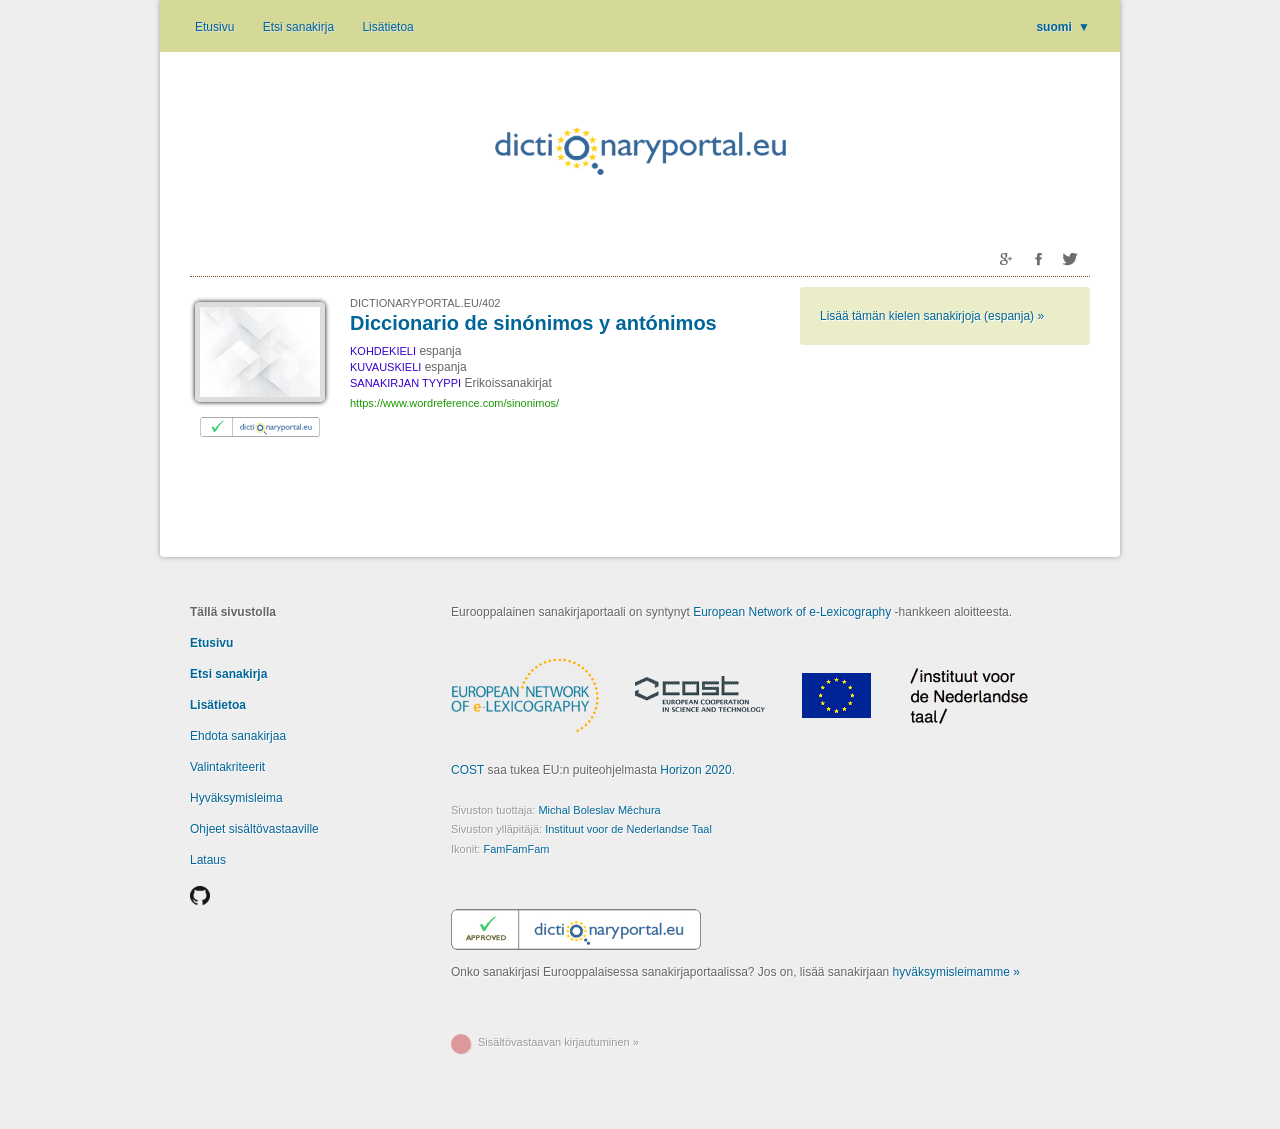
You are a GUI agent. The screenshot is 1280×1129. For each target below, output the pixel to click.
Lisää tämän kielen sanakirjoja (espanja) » (932, 316)
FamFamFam (516, 849)
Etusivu (214, 27)
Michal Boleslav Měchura (599, 810)
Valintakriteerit (227, 767)
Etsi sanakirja (298, 27)
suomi (1063, 27)
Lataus (208, 860)
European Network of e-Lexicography (792, 612)
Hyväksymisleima (236, 798)
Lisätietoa (387, 27)
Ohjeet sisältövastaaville (254, 829)
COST (467, 770)
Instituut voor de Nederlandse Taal (628, 829)
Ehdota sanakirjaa (238, 736)
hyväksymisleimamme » (956, 972)
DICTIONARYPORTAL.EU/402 (425, 303)
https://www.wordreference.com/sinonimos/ (454, 403)
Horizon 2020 (695, 770)
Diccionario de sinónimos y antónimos (533, 323)
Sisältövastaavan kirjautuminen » (558, 1042)
